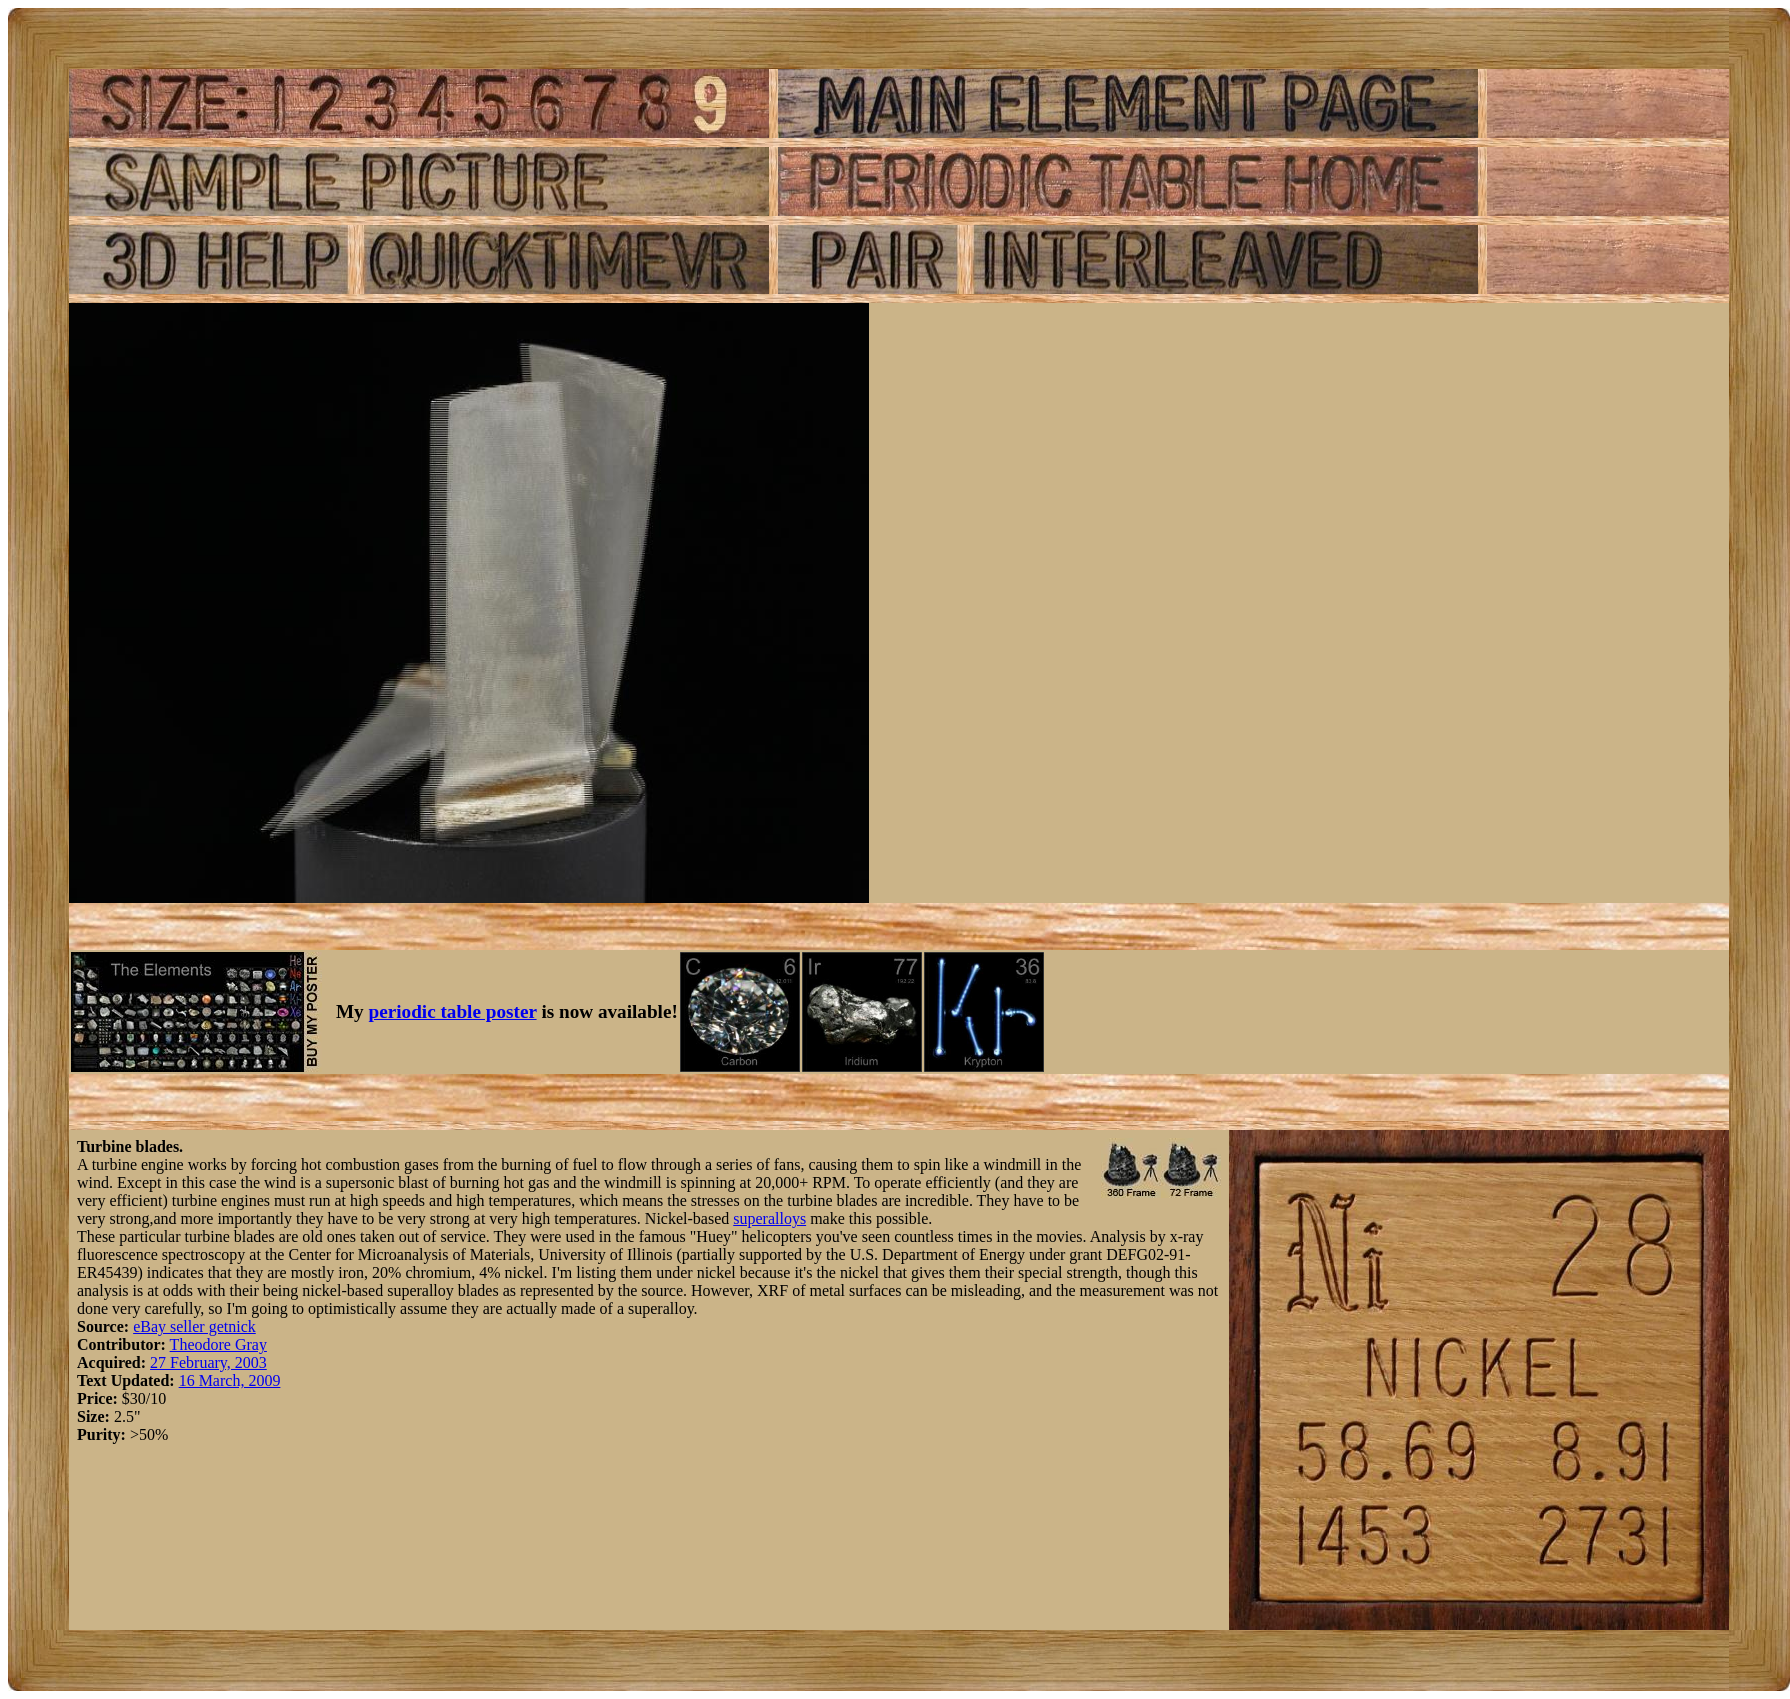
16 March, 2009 (230, 1380)
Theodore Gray (218, 1344)
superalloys (769, 1218)
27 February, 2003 (208, 1362)
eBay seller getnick (194, 1326)
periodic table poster (453, 1011)
